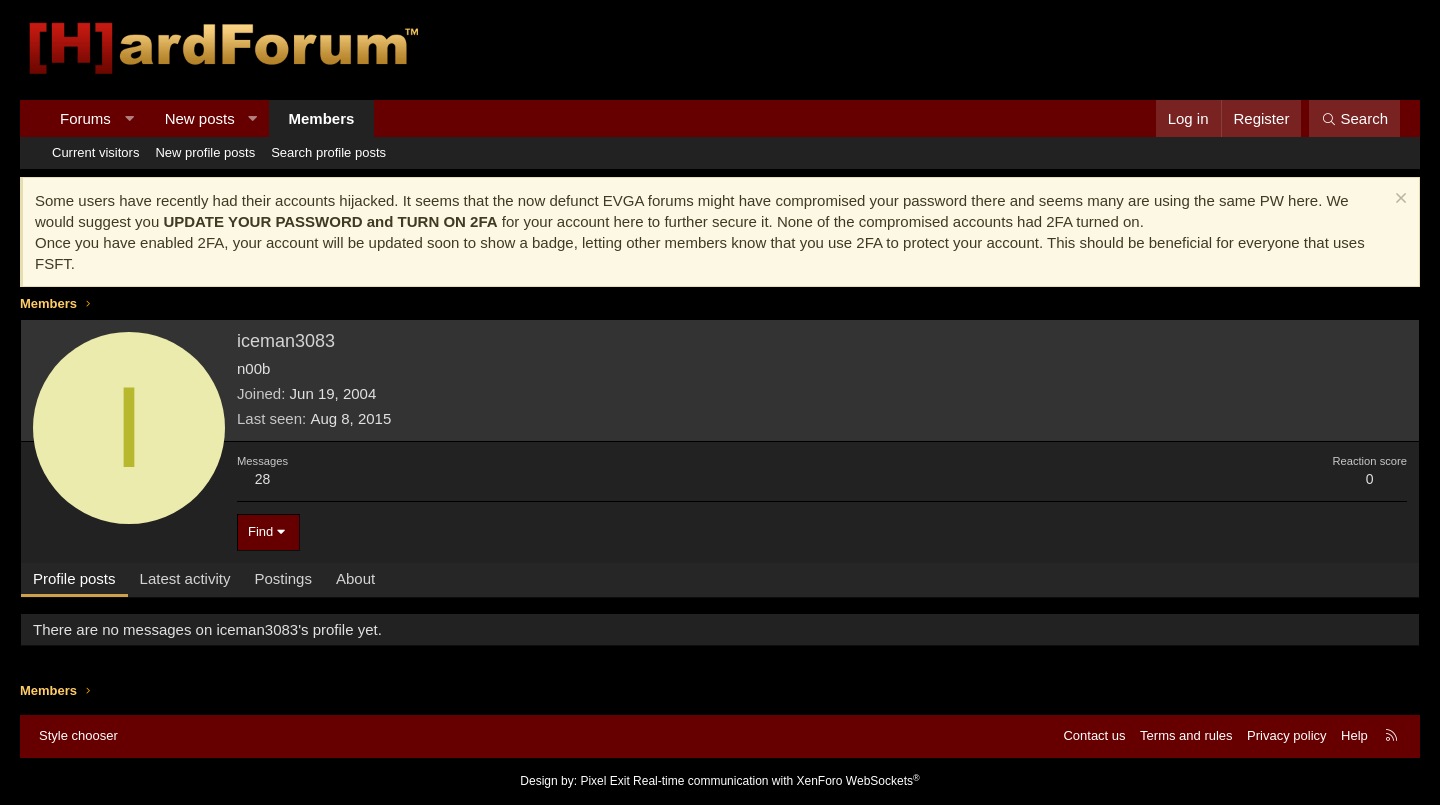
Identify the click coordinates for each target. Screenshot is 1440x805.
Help (1354, 735)
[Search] (1354, 118)
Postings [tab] (283, 578)
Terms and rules (1186, 735)
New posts (200, 118)
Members (322, 118)
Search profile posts (328, 152)
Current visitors (95, 152)
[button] (128, 118)
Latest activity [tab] (185, 578)
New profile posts (205, 152)
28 (263, 479)
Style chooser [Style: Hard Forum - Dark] (78, 735)
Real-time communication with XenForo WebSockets (776, 781)
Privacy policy (1286, 735)
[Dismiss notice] (1398, 200)
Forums (85, 118)
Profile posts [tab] (74, 578)
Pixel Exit (604, 781)
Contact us (1094, 735)
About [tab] (355, 578)
